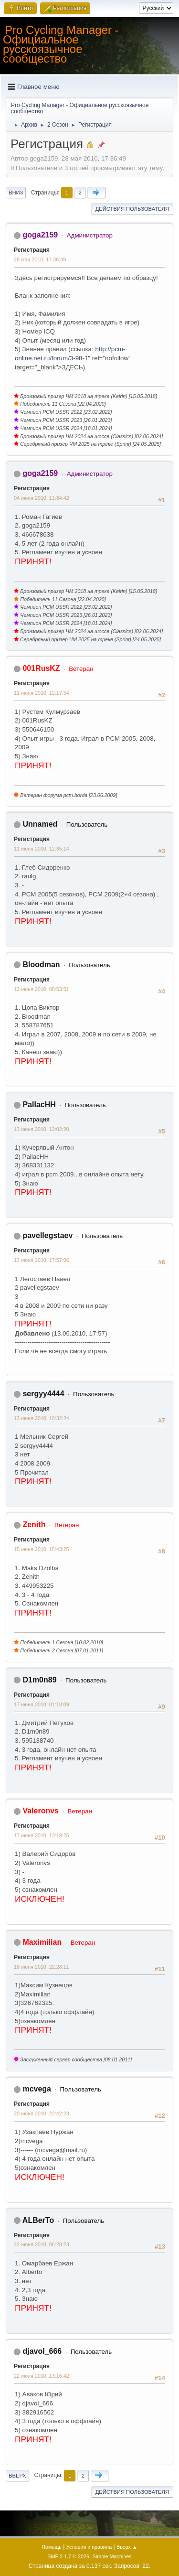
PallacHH (38, 1104)
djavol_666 (42, 2351)
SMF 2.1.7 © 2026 (68, 2556)
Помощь (52, 2547)
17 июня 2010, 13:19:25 (41, 1835)
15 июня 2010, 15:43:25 (41, 1549)
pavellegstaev (47, 1235)
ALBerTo (38, 2220)
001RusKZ (41, 668)
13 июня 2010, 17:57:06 (41, 1260)
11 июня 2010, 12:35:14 (41, 848)
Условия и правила (89, 2547)
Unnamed (39, 824)
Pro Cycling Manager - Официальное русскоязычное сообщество (61, 44)
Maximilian (42, 1942)
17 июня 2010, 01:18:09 (41, 1704)
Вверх (17, 2476)
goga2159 (40, 235)
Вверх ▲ (126, 2547)
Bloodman (41, 964)
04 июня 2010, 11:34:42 (41, 498)
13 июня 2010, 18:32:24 (41, 1418)
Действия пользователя (132, 209)
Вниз (16, 192)
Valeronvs (40, 1811)
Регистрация (32, 250)
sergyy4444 (43, 1394)
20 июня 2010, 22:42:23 (41, 2113)
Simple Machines (112, 2556)
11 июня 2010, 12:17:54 (41, 693)
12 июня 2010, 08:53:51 (41, 989)
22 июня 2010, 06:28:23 (41, 2244)
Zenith (33, 1524)
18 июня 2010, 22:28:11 (41, 1967)
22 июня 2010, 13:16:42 (41, 2376)
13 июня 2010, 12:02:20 (41, 1129)
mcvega (36, 2089)
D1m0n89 (39, 1680)
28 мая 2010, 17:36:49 (40, 259)
